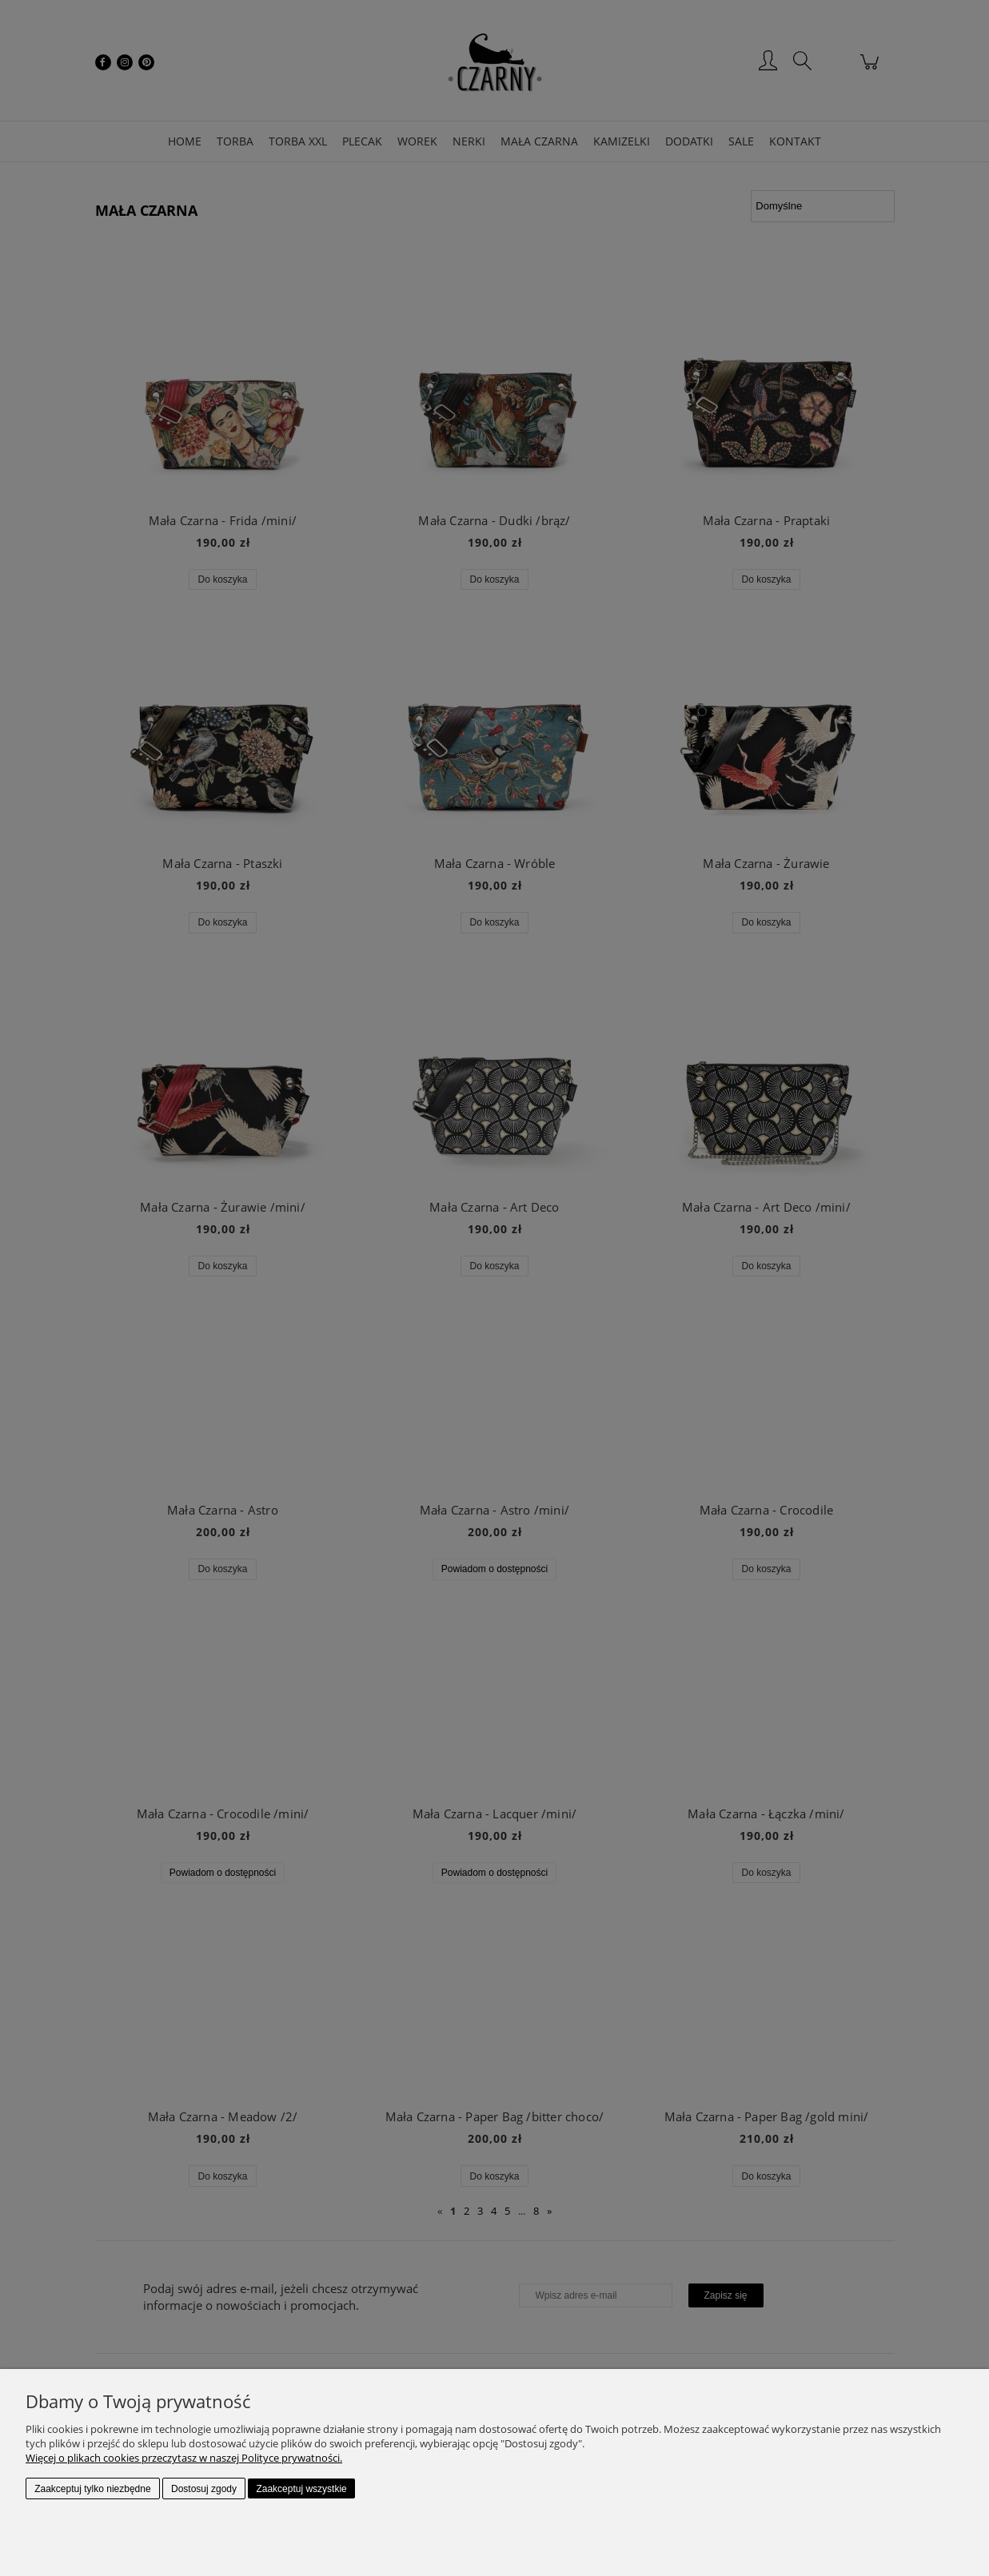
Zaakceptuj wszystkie (301, 2488)
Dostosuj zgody (204, 2488)
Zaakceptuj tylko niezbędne (92, 2488)
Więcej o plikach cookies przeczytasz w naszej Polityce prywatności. (184, 2458)
